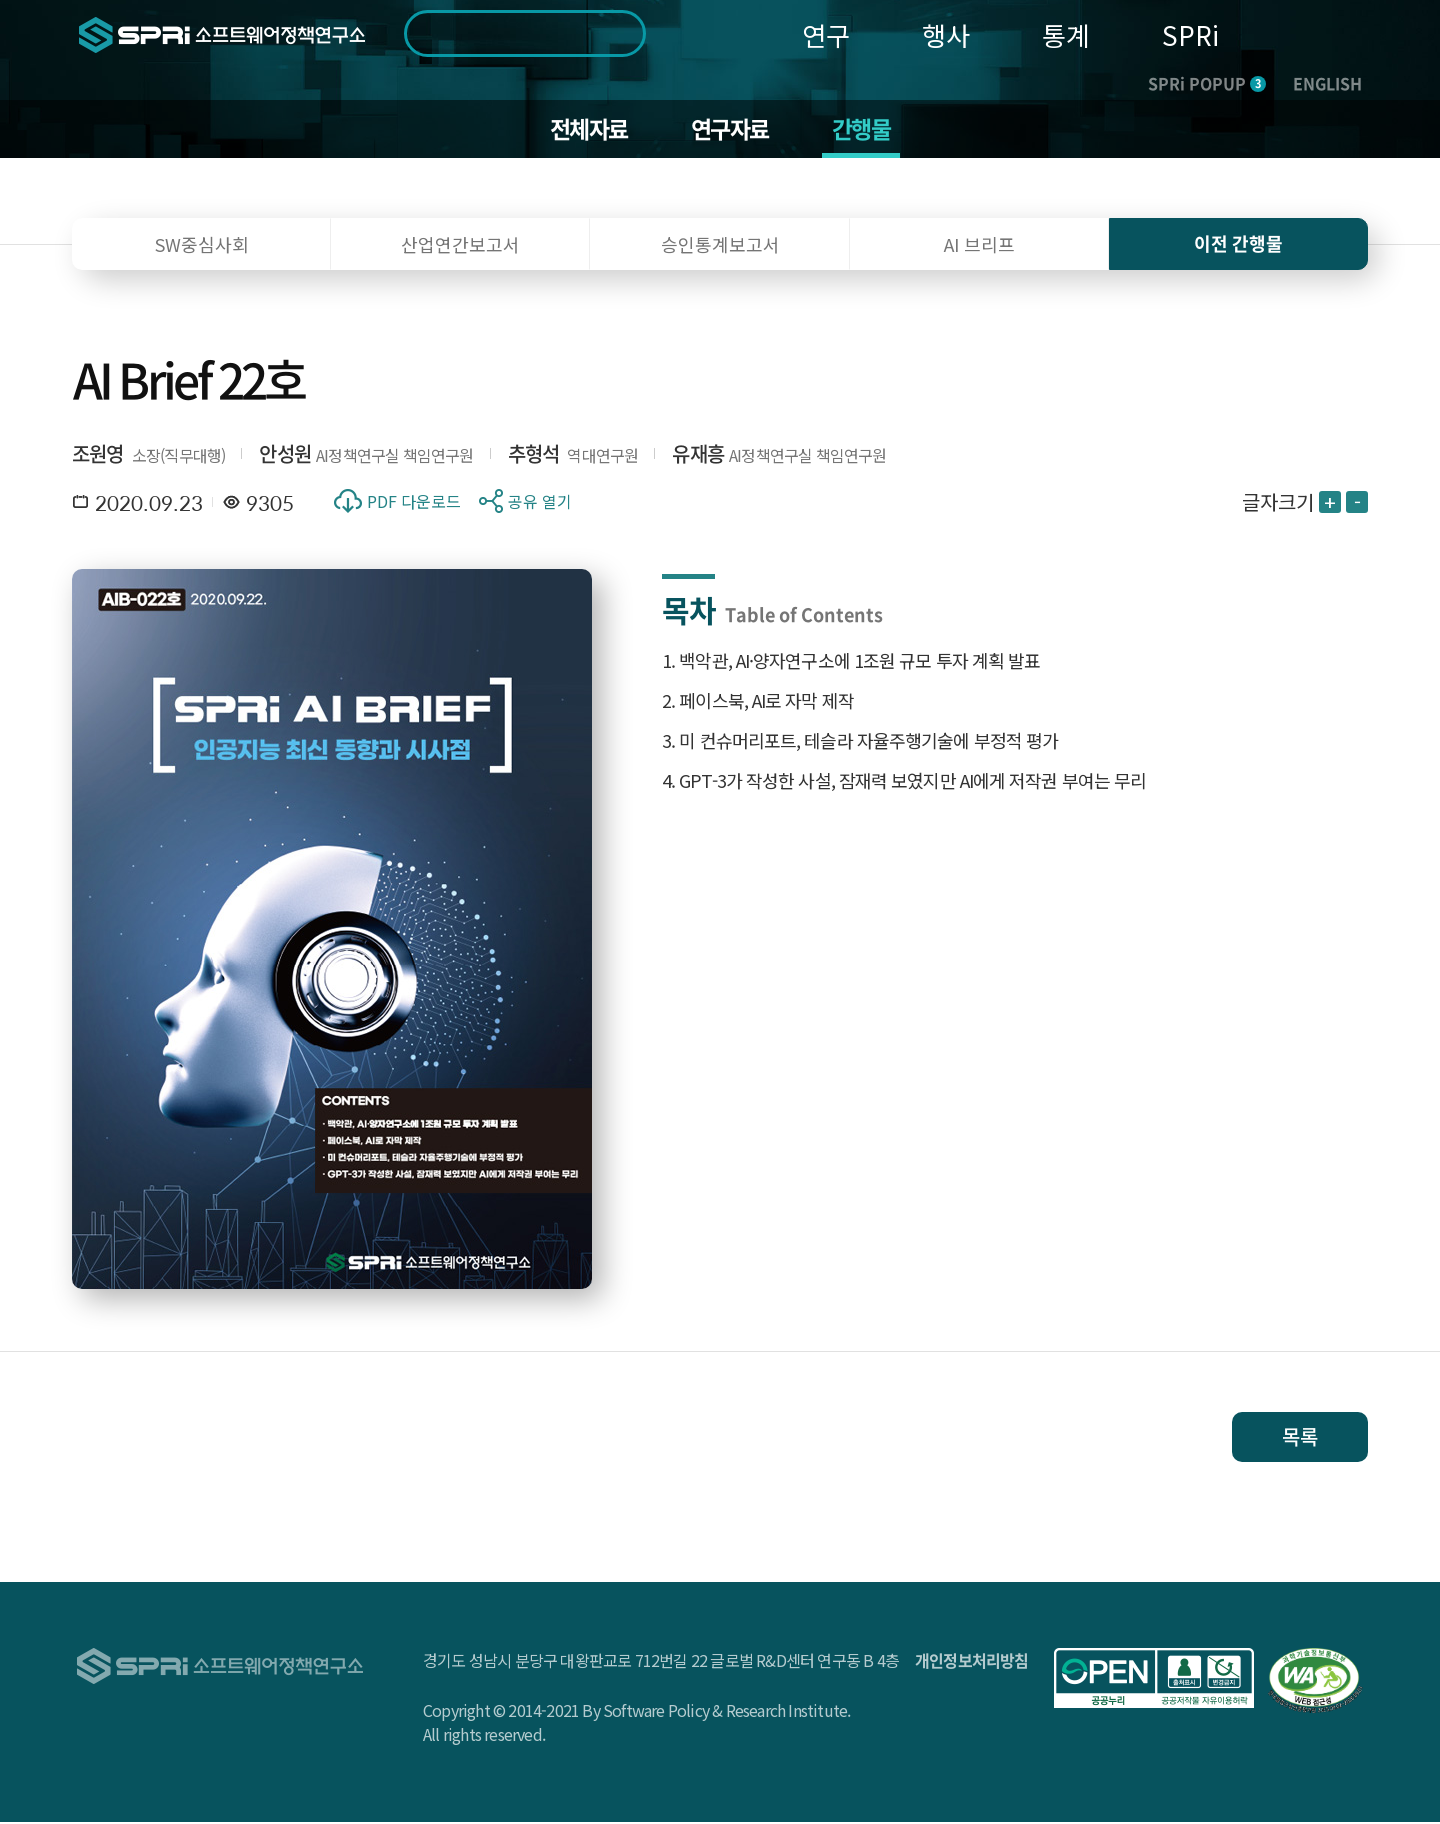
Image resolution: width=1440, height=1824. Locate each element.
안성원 (285, 455)
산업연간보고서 (460, 246)
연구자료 (730, 130)
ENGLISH (1327, 83)
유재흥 (698, 455)
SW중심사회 (202, 246)
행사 (946, 34)
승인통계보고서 (720, 246)
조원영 (98, 455)
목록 (1300, 1438)
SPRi (1190, 34)
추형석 (534, 455)
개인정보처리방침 (972, 1662)
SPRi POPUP (1207, 83)
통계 (1066, 34)
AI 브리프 (979, 246)
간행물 (865, 130)
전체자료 (585, 130)
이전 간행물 (1238, 245)
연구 (826, 34)
